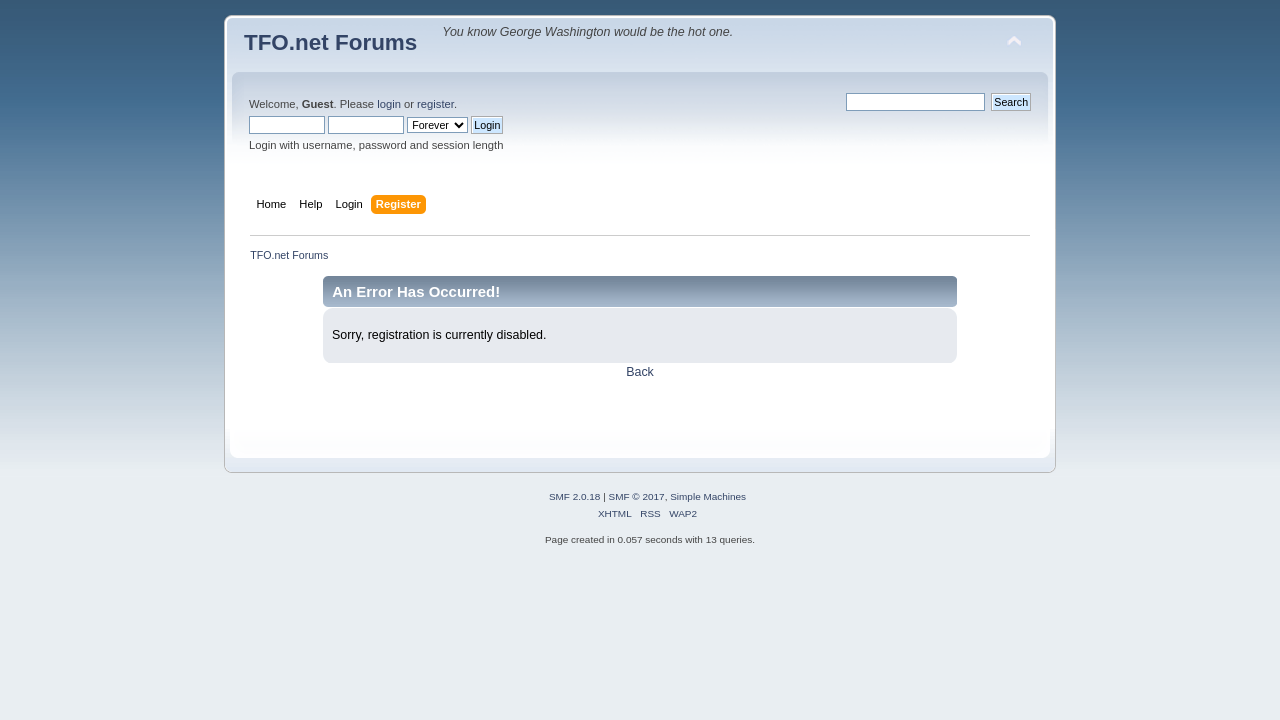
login (389, 104)
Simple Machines (708, 496)
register (435, 104)
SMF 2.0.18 (575, 496)
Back (640, 372)
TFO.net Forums (330, 42)
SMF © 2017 (637, 496)
